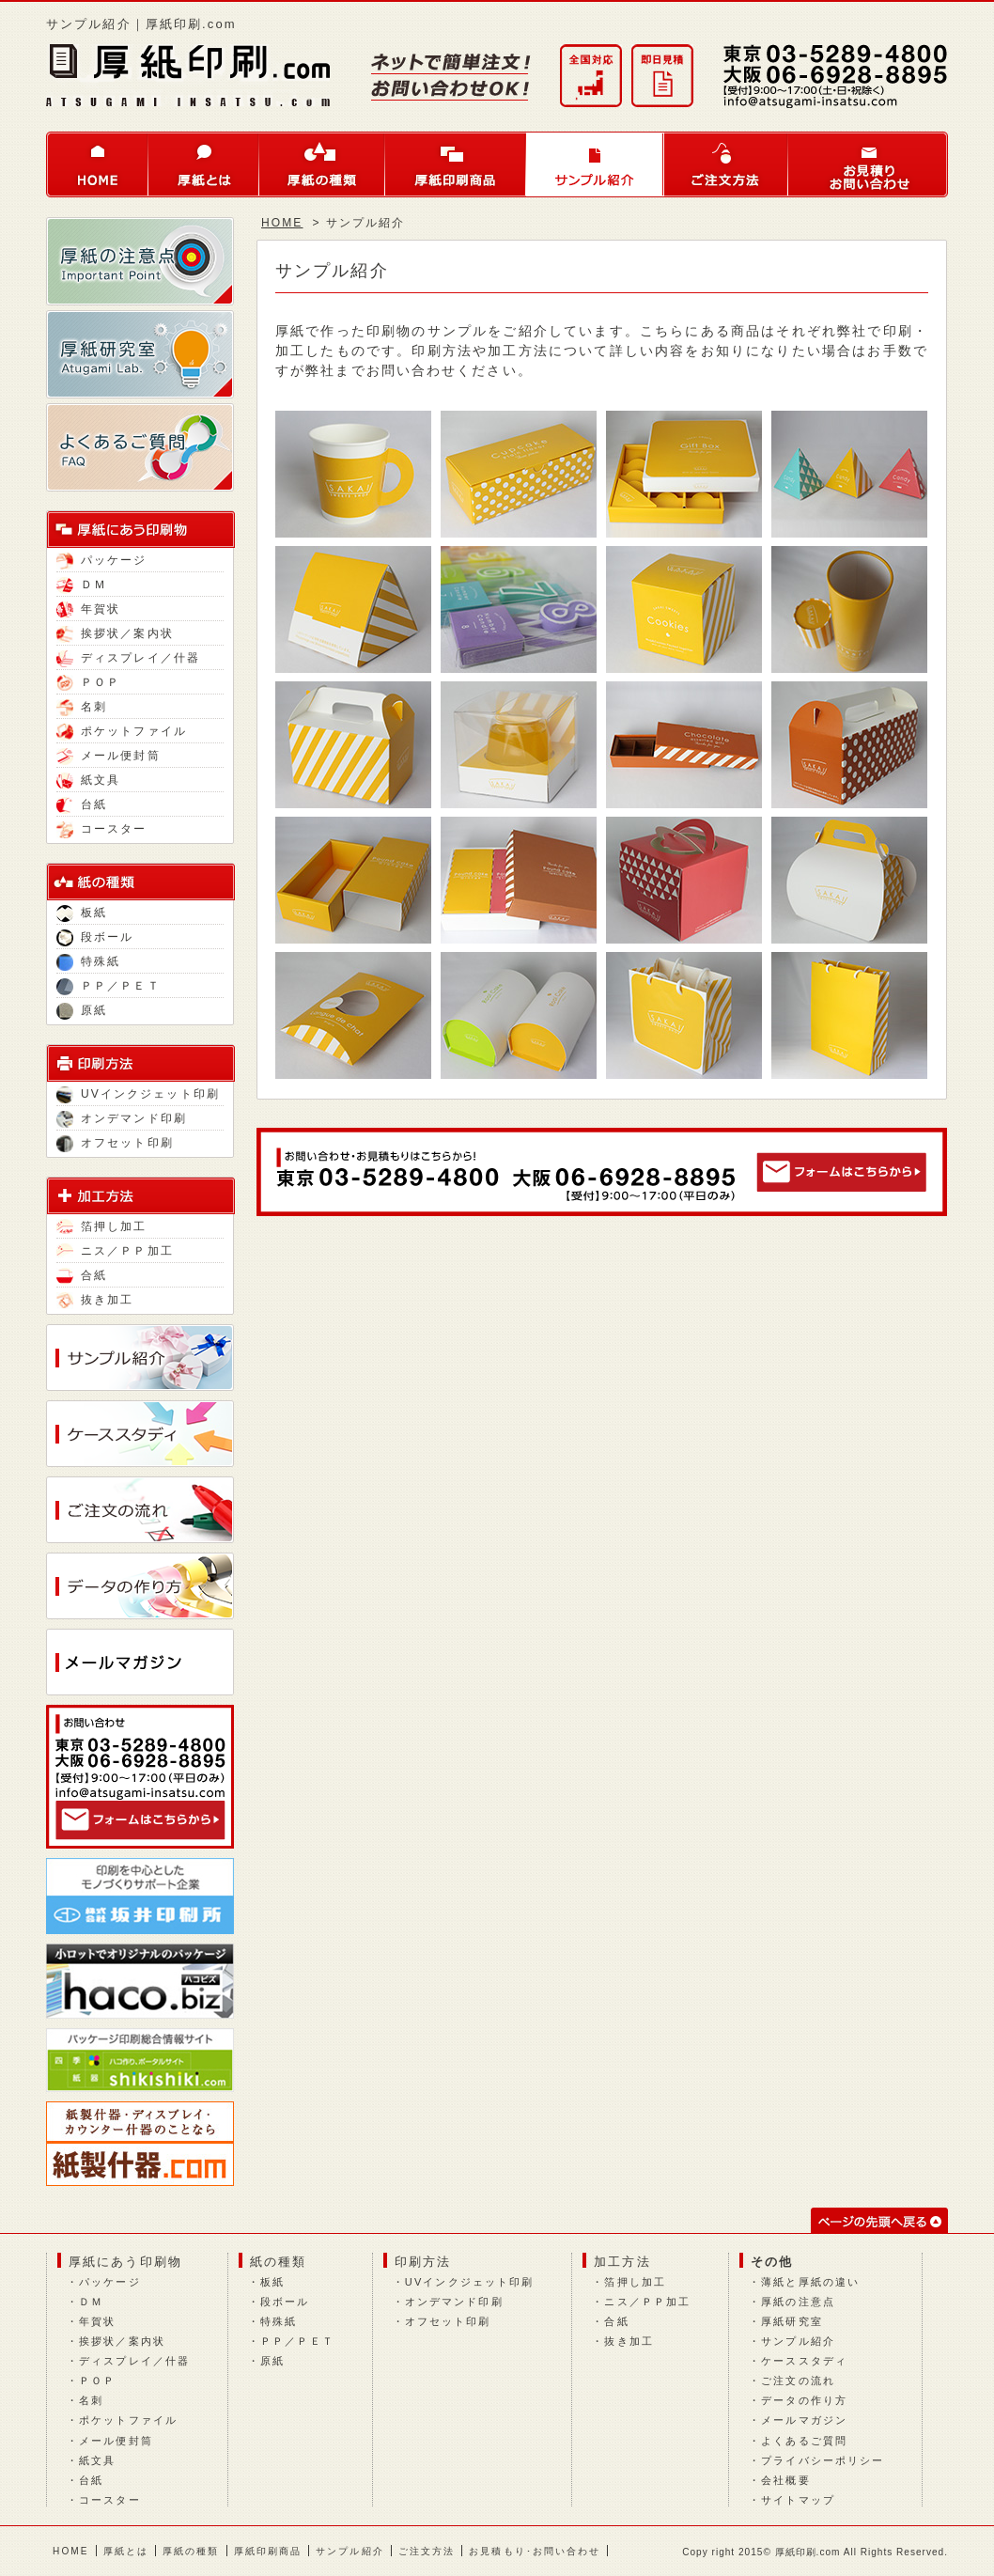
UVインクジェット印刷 (138, 1094)
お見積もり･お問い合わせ (534, 2551)
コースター (102, 828)
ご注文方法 (726, 164)
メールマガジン (804, 2420)
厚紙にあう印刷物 (125, 2262)
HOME (97, 164)
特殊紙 (88, 961)
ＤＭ (81, 584)
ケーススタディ (804, 2360)
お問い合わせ (868, 164)
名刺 (81, 706)
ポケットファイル (121, 731)
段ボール (94, 937)
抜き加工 (94, 1299)
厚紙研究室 (792, 2321)
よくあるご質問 (804, 2440)
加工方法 (622, 2262)
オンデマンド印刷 (121, 1118)
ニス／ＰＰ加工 (115, 1250)
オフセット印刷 (115, 1142)
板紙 (81, 912)
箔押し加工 (102, 1226)
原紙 (81, 1010)
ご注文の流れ (798, 2380)
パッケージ (102, 560)
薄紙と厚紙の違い (810, 2281)
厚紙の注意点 (798, 2301)
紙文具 (88, 780)
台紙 (81, 804)
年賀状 (88, 609)
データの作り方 (804, 2400)
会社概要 (785, 2480)
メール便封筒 (108, 755)
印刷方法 (423, 2262)
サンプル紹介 (595, 164)
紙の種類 (278, 2262)
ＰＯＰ (88, 682)
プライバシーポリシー (822, 2460)
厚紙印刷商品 (455, 164)
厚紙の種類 (322, 164)
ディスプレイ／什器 (128, 657)
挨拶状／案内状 (115, 633)
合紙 (81, 1275)
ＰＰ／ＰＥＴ (108, 985)
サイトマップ (798, 2500)
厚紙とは (203, 164)
